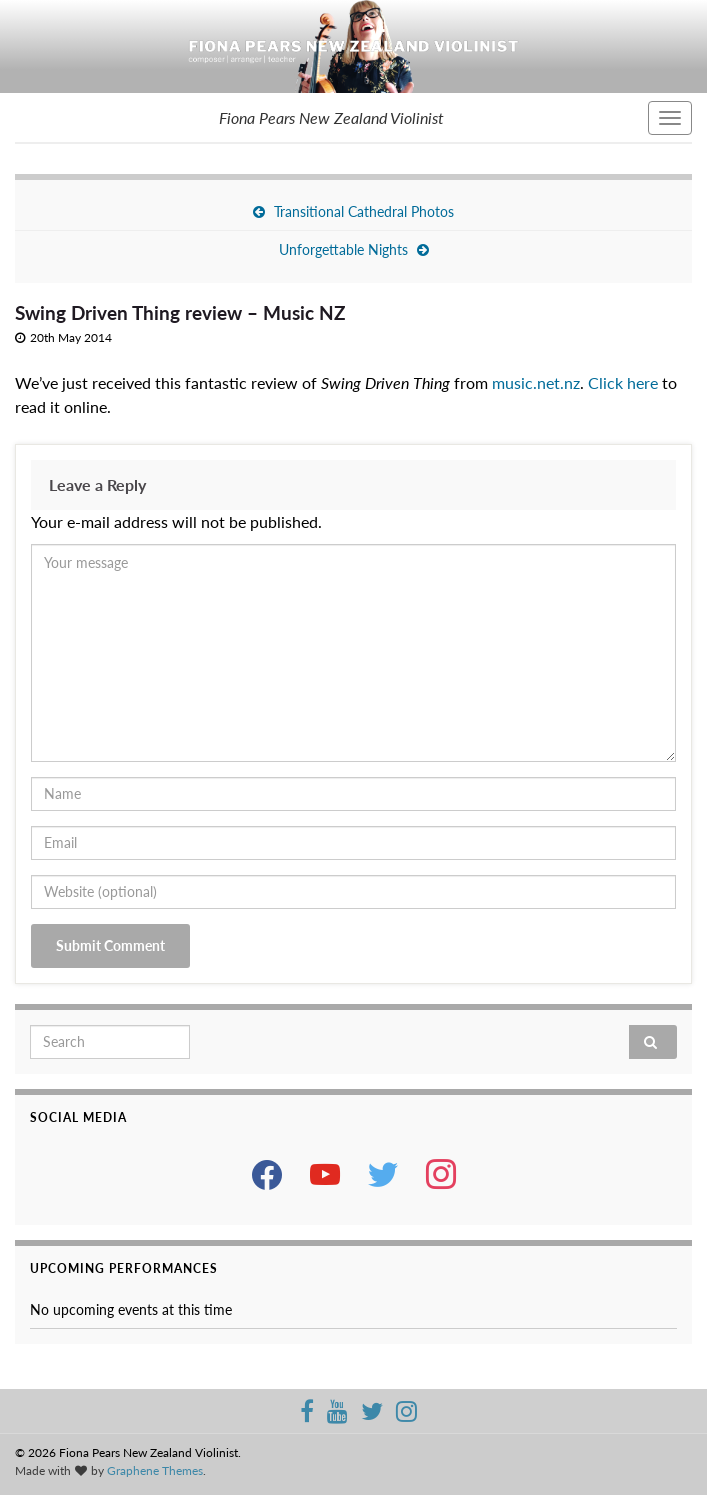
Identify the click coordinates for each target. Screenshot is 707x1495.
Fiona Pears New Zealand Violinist (331, 117)
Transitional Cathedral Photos (364, 211)
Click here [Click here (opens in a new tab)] (623, 382)
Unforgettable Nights (343, 249)
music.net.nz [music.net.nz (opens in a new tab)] (536, 382)
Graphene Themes (155, 1470)
